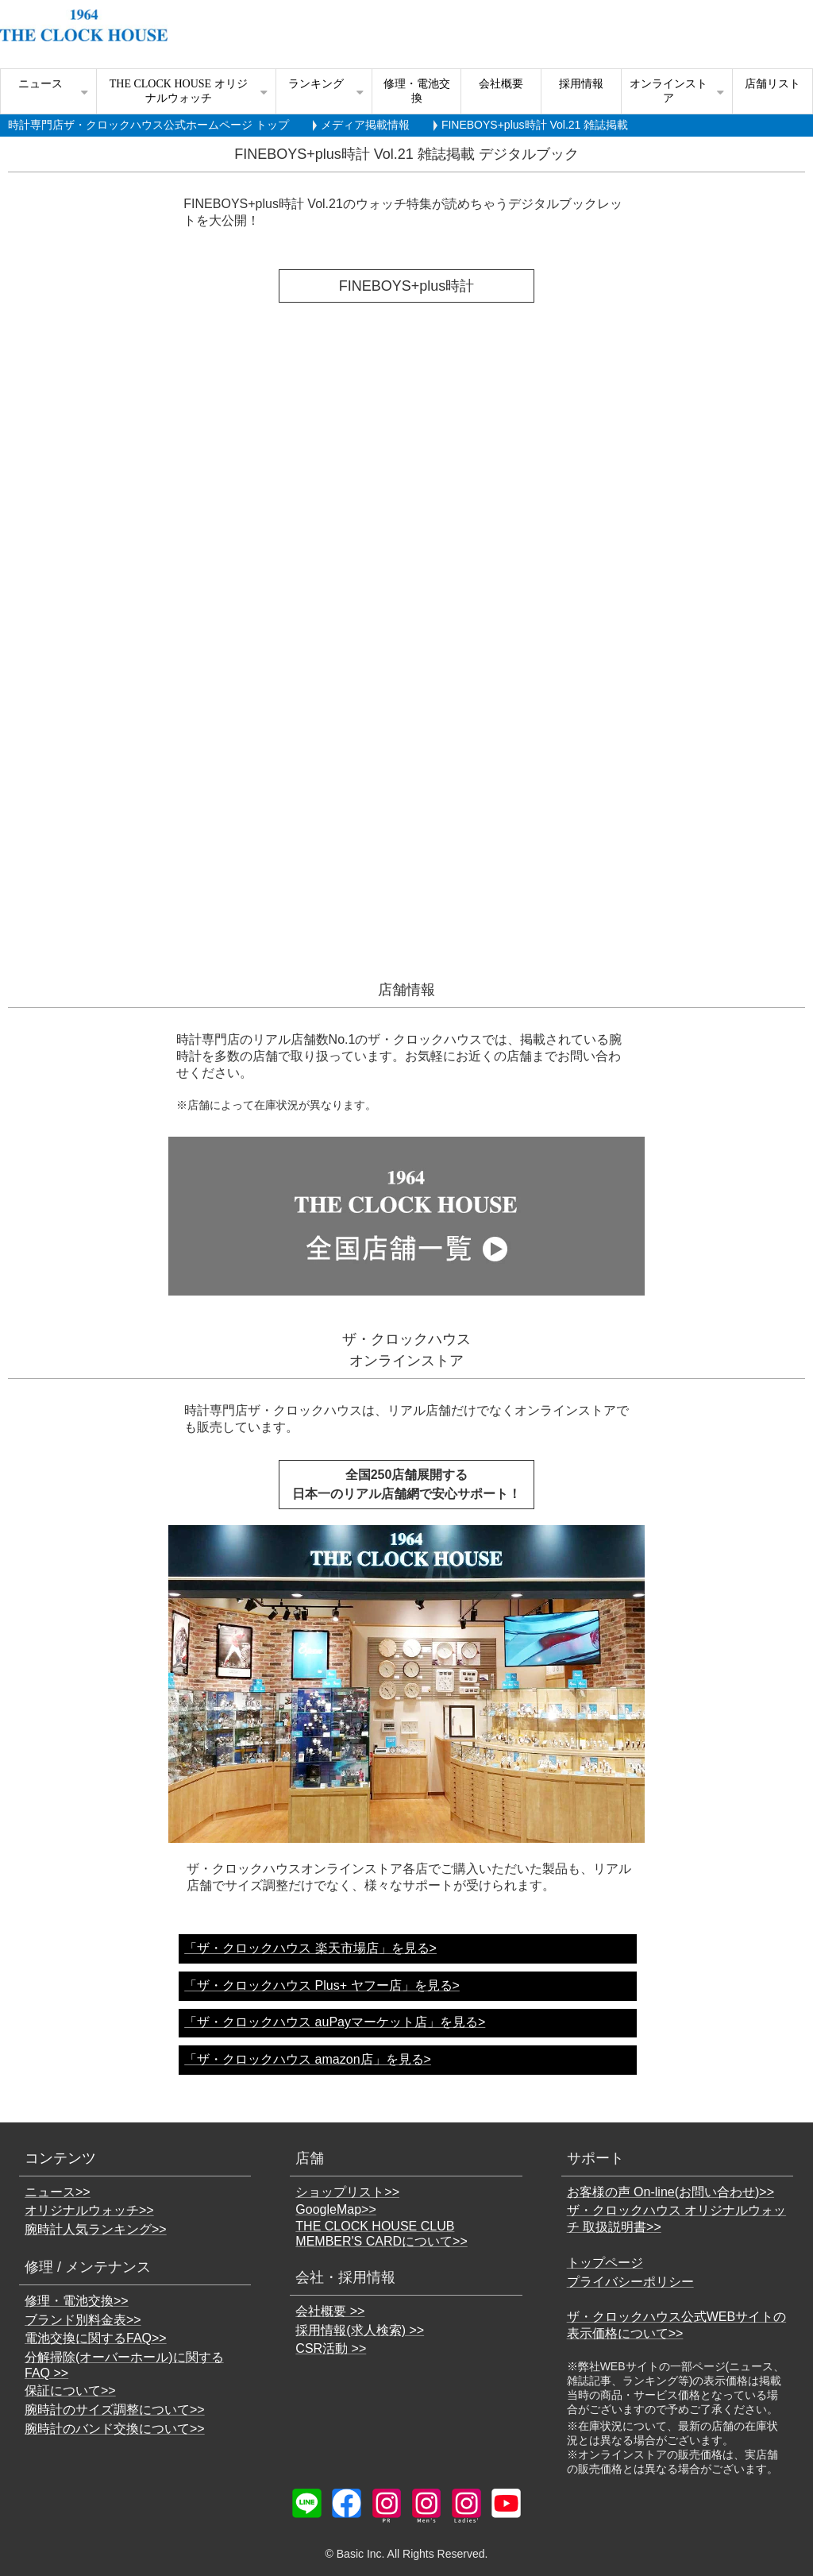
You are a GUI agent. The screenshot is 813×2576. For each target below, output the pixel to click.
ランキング (316, 84)
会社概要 (501, 84)
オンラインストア (668, 91)
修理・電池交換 (416, 91)
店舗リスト (772, 84)
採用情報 (581, 84)
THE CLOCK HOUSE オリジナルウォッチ (179, 91)
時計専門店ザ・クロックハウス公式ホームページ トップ (148, 124)
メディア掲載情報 (365, 124)
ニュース (40, 84)
